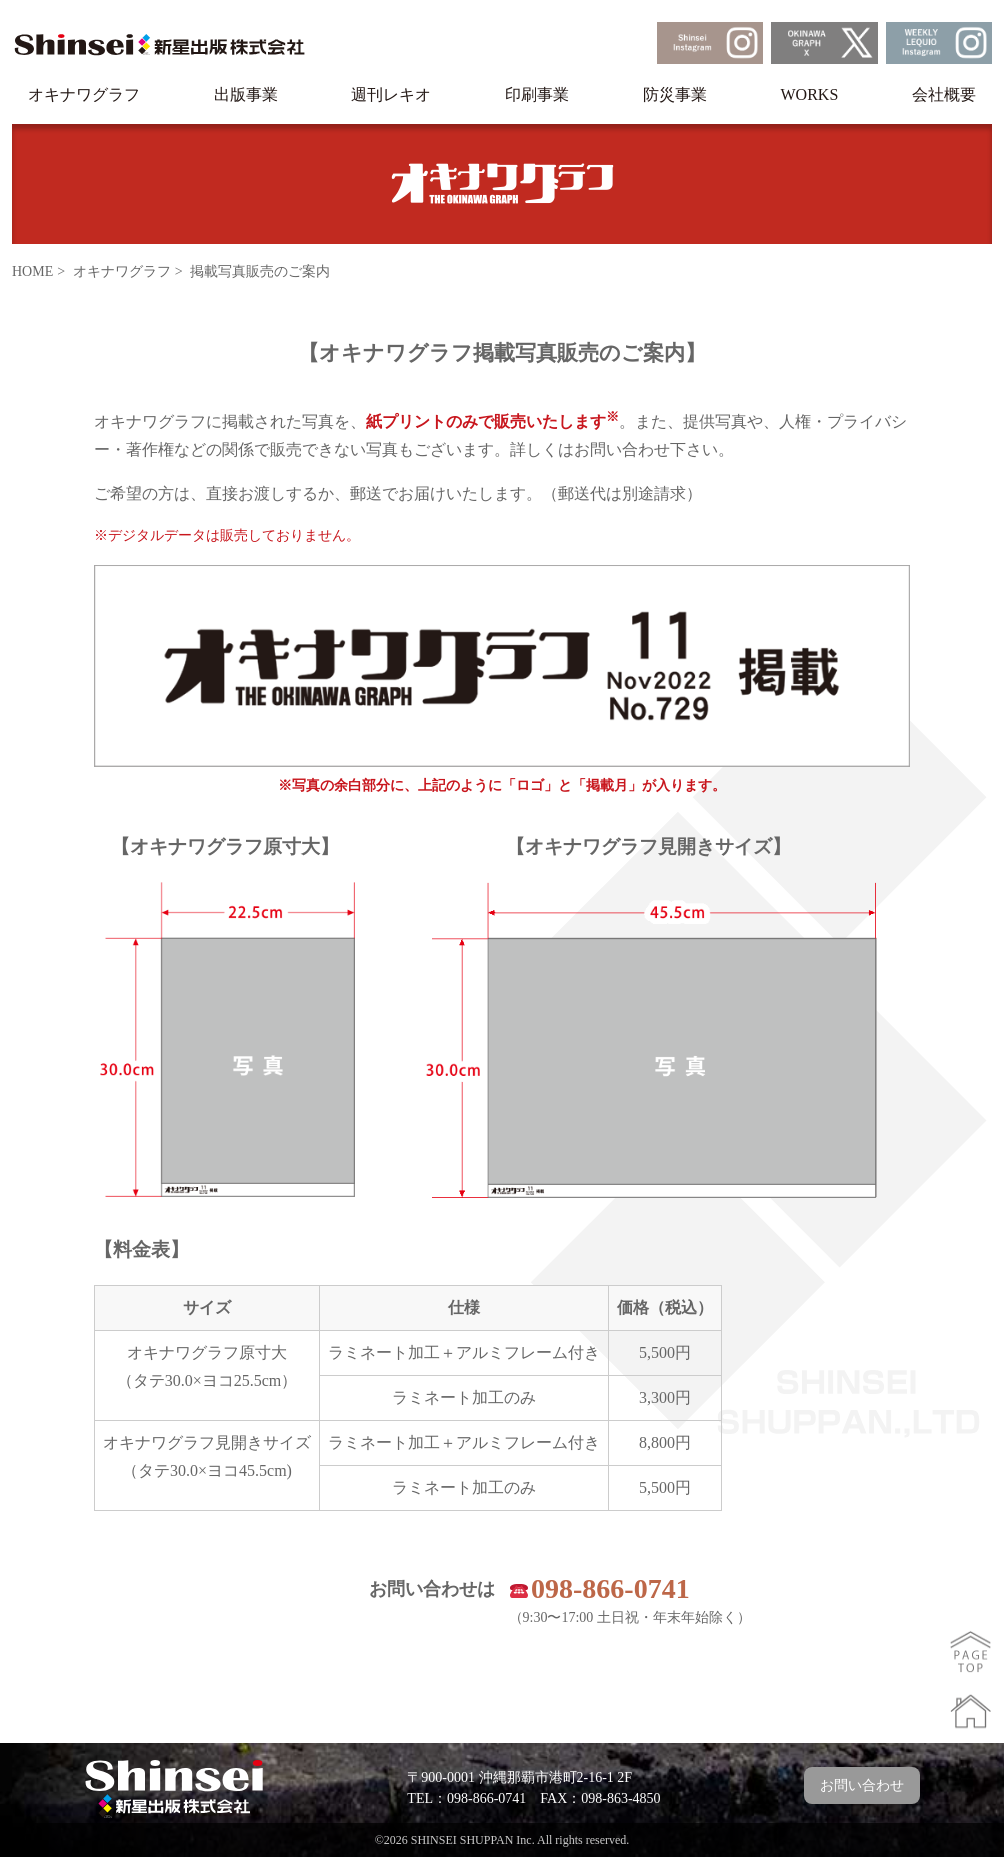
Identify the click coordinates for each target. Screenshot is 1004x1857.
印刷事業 (537, 94)
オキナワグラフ (84, 94)
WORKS (810, 94)
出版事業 (246, 94)
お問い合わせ (862, 1785)
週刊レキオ (391, 94)
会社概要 (944, 94)
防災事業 (675, 94)
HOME (32, 271)
